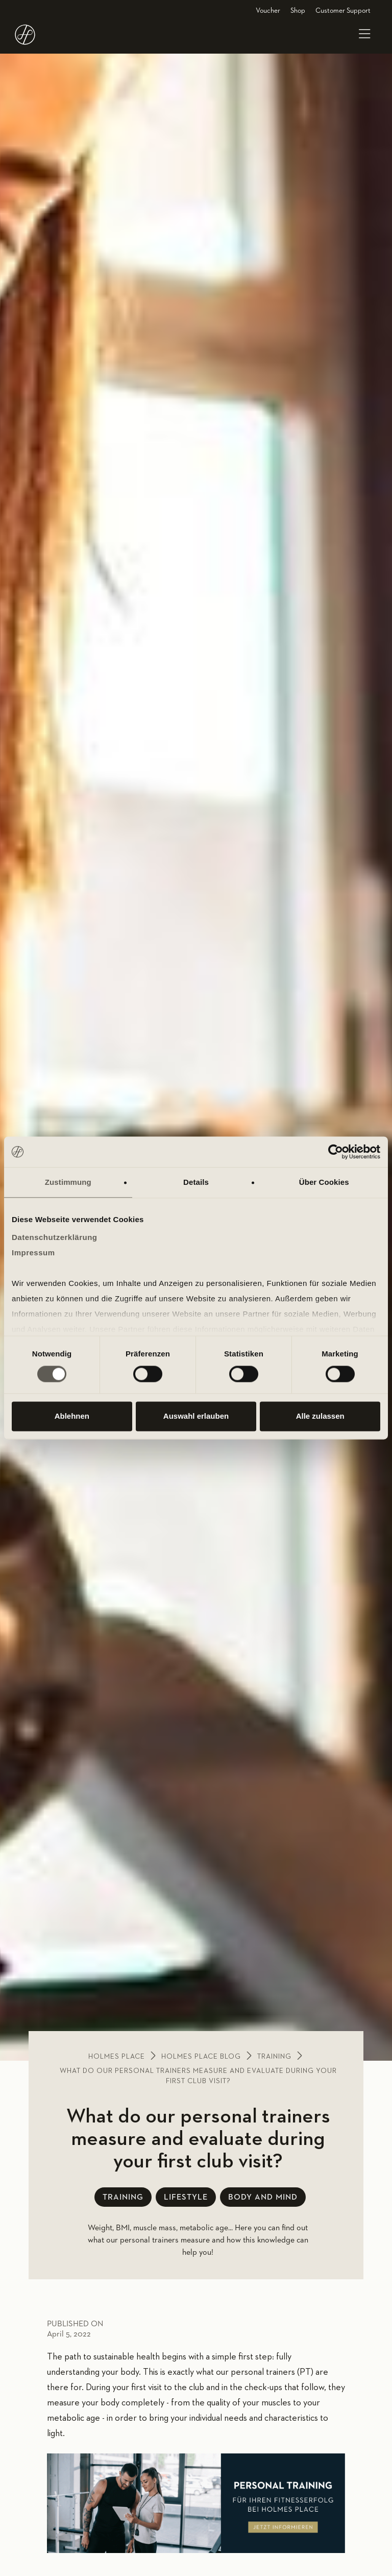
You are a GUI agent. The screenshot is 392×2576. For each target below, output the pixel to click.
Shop (297, 10)
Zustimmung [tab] (68, 1182)
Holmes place (116, 2056)
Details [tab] (196, 1182)
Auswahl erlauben (196, 1416)
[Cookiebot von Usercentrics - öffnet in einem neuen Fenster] (335, 1151)
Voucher (268, 10)
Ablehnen (72, 1416)
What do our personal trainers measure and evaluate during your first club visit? (198, 2076)
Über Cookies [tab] (324, 1182)
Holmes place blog (201, 2056)
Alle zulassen (320, 1416)
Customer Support (343, 10)
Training (274, 2056)
